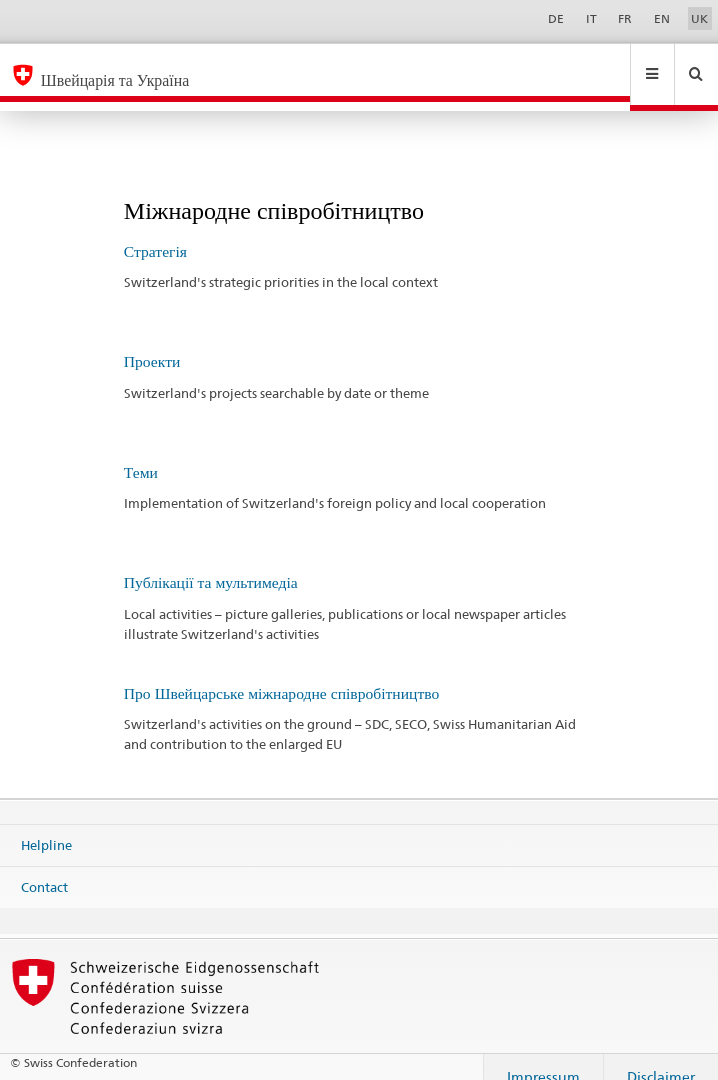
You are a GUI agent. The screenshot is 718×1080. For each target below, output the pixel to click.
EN (662, 18)
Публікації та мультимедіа (211, 563)
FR (625, 18)
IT (591, 18)
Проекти (152, 342)
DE (556, 18)
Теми (141, 453)
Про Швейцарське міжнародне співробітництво (281, 674)
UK (699, 18)
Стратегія (155, 232)
